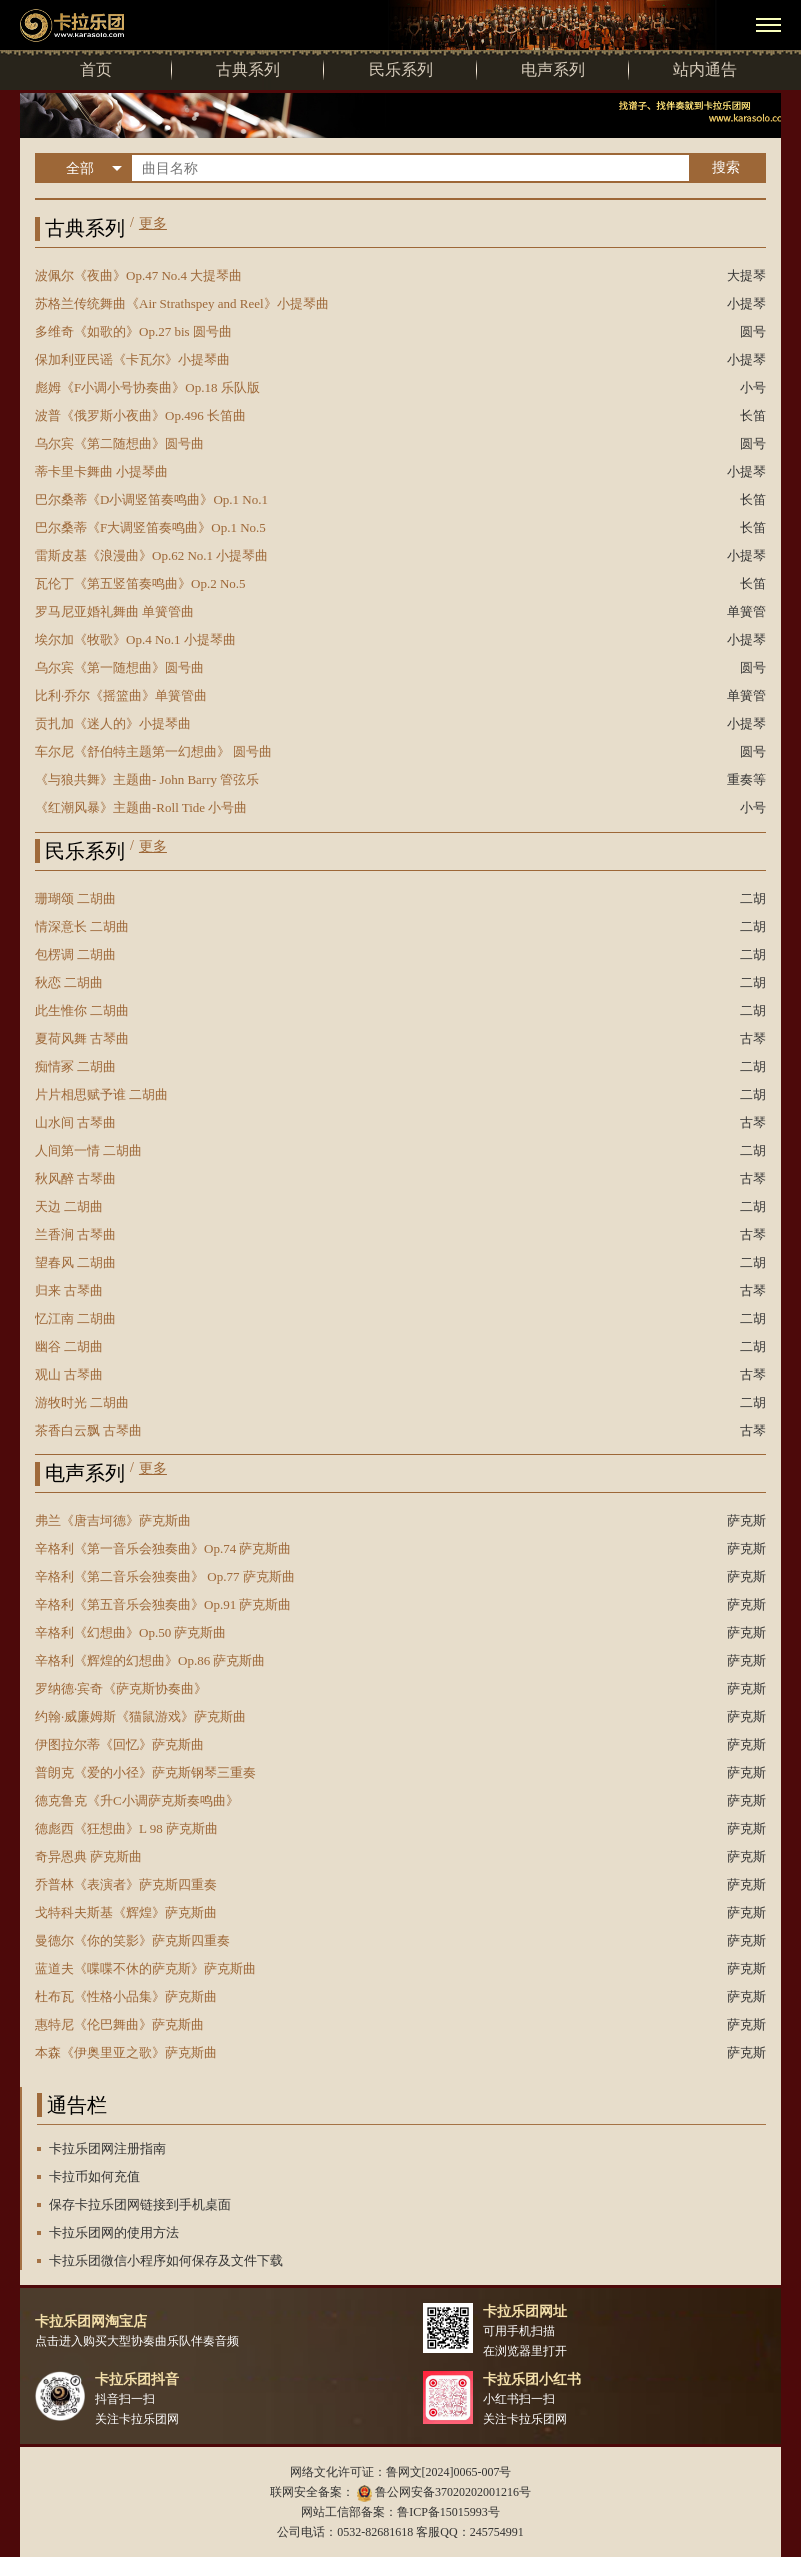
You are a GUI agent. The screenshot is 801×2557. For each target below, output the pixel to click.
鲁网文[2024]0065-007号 (449, 2472)
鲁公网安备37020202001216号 (453, 2492)
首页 (96, 69)
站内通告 (705, 69)
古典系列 (248, 69)
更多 (153, 223)
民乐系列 (401, 69)
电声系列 (553, 69)
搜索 (726, 167)
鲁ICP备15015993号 (448, 2512)
